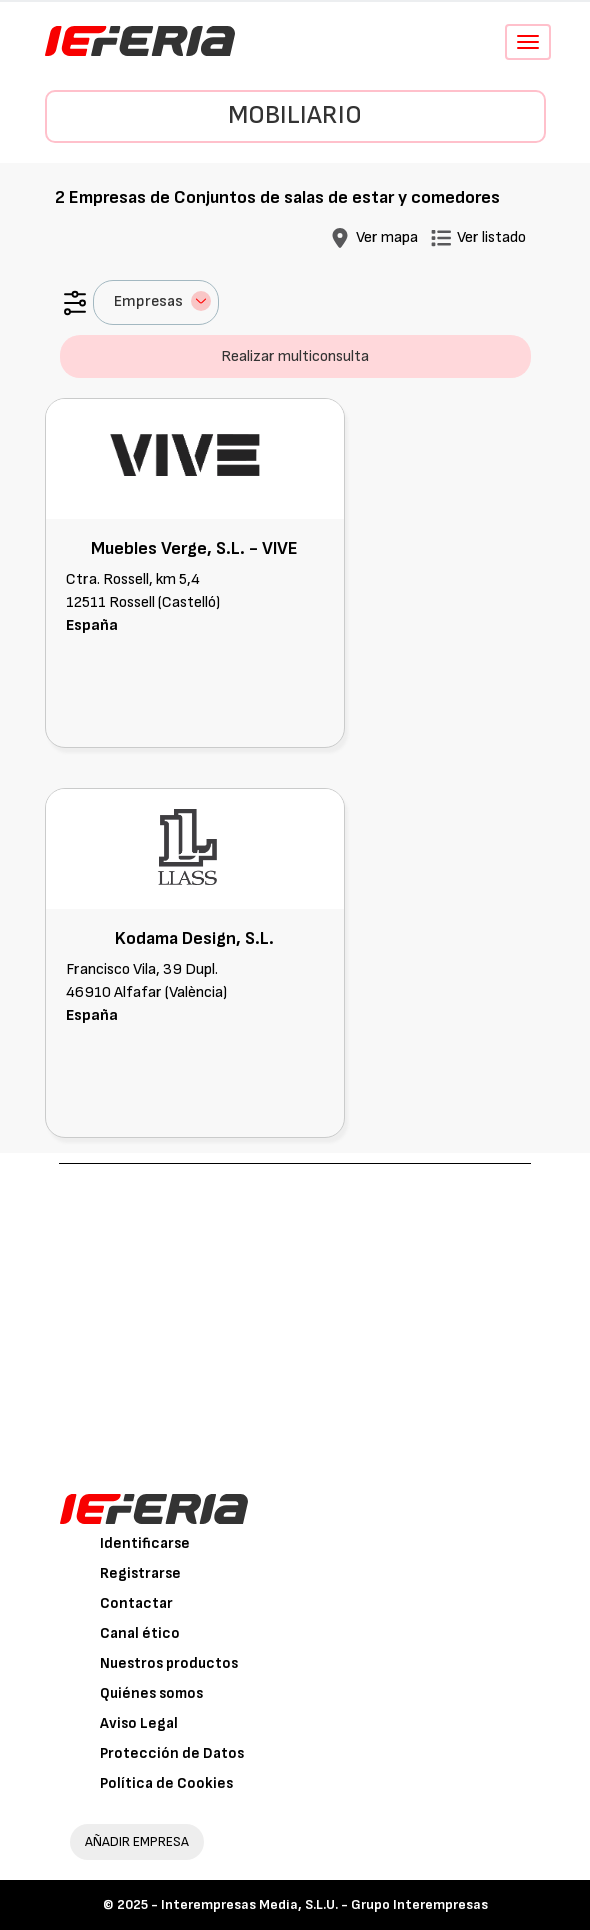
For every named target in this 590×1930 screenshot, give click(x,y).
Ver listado (491, 237)
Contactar (136, 1603)
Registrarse (140, 1573)
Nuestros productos (169, 1663)
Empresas (163, 301)
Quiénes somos (151, 1693)
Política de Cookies (166, 1783)
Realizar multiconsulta (295, 356)
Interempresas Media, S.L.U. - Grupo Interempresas (324, 1904)
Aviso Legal (139, 1723)
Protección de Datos (172, 1753)
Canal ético (140, 1633)
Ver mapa (387, 237)
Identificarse (145, 1543)
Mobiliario (295, 115)
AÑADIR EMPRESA (137, 1841)
